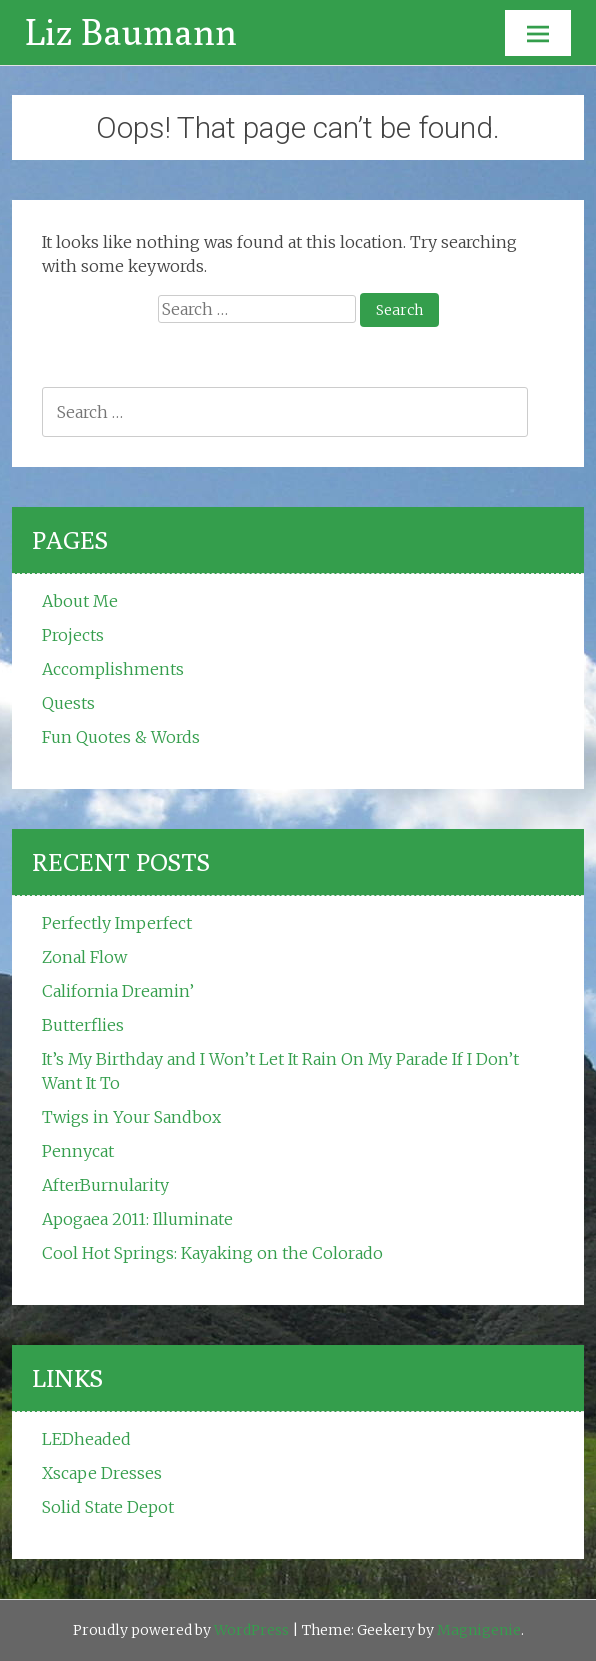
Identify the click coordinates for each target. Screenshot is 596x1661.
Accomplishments (113, 669)
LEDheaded (86, 1439)
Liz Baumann (131, 31)
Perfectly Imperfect (117, 923)
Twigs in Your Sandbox (131, 1117)
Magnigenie (479, 1630)
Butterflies (83, 1025)
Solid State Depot (108, 1507)
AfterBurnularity (105, 1185)
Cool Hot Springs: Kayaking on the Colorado (212, 1253)
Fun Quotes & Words (121, 737)
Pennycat (78, 1151)
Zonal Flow (84, 957)
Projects (73, 635)
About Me (80, 601)
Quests (68, 703)
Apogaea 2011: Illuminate (137, 1219)
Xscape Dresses (102, 1473)
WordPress (251, 1630)
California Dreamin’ (118, 991)
